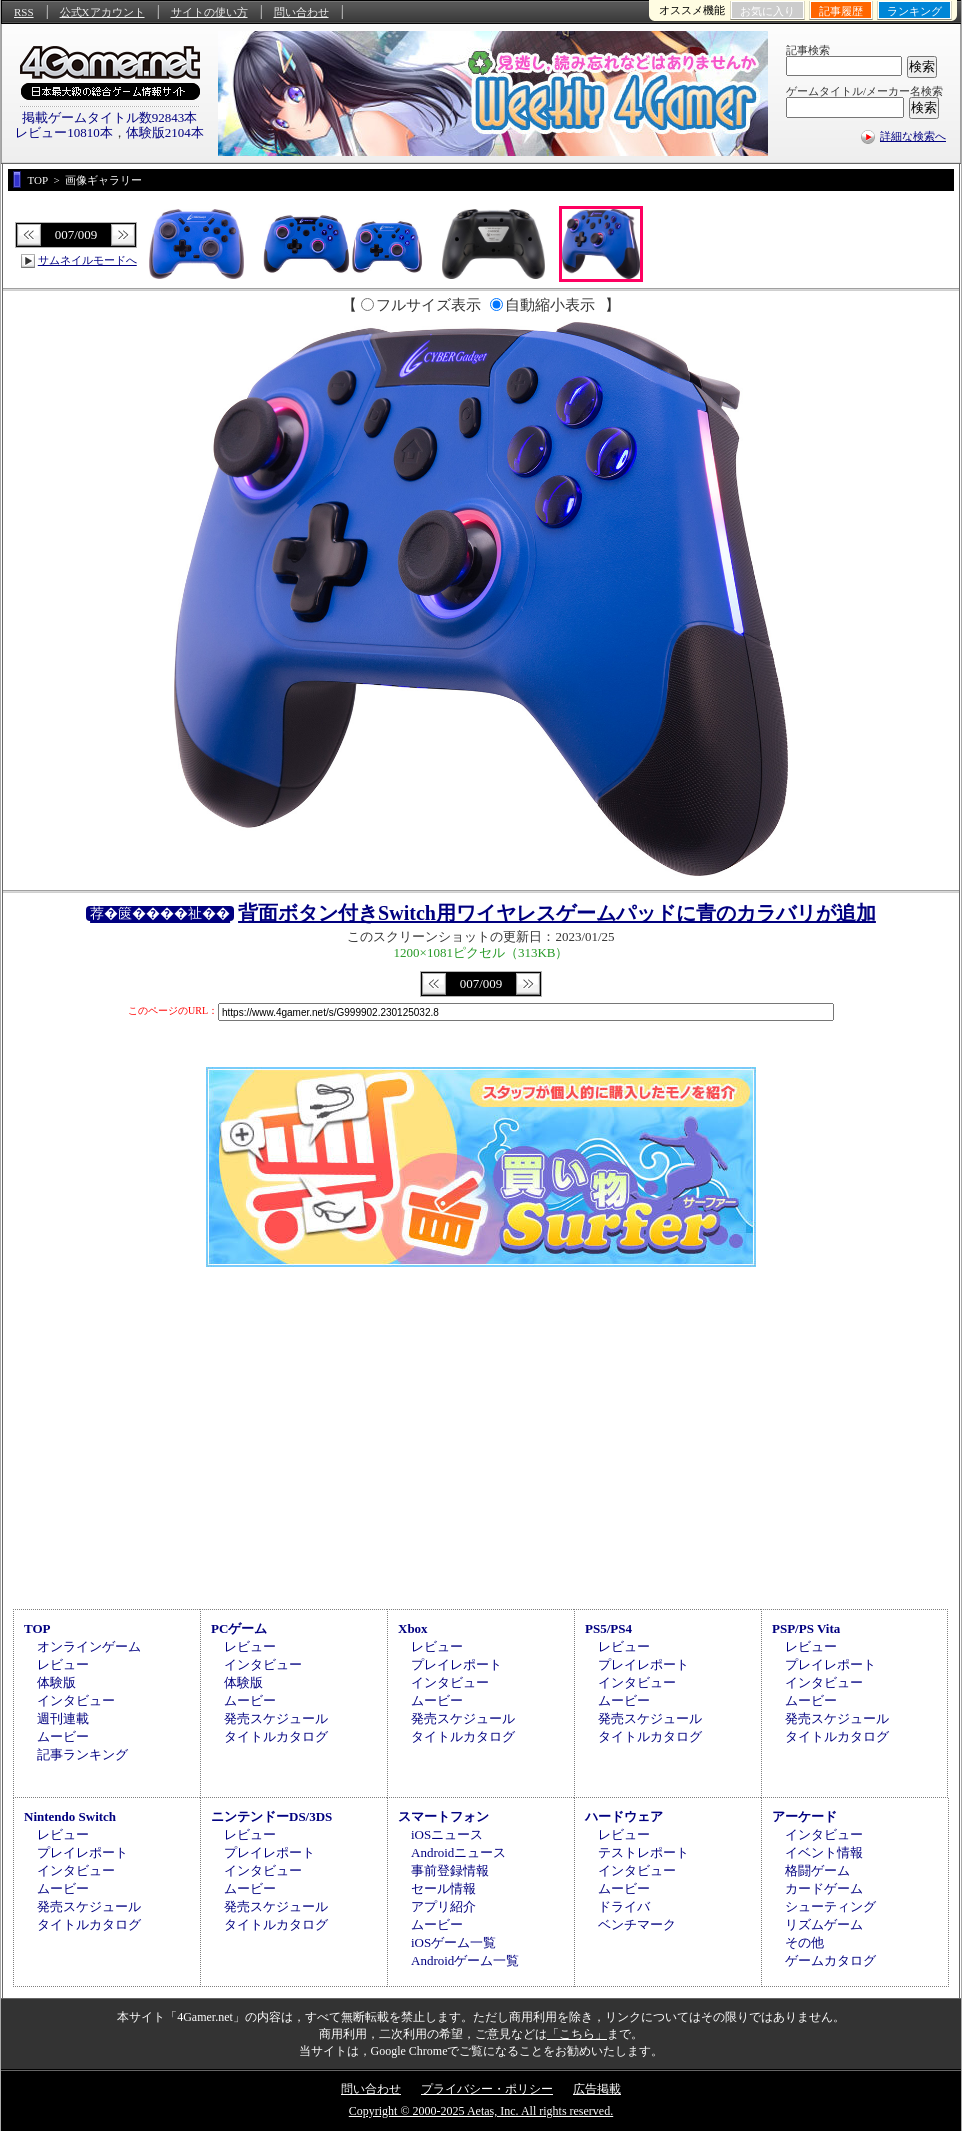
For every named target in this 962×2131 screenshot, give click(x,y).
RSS (24, 12)
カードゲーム (824, 1888)
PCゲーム (239, 1628)
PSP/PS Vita (806, 1628)
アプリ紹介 (443, 1906)
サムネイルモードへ (87, 260)
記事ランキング (82, 1754)
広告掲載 (597, 2089)
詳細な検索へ (913, 136)
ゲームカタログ (830, 1960)
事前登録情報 (450, 1870)
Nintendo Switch (70, 1816)
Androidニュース (458, 1852)
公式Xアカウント (102, 12)
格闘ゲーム (817, 1870)
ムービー (63, 1736)
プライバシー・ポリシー (487, 2089)
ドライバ (624, 1906)
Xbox (413, 1628)
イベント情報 (824, 1852)
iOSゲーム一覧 (453, 1942)
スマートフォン (443, 1816)
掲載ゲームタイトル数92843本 (110, 117)
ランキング (914, 11)
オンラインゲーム (89, 1646)
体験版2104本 (165, 132)
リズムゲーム (824, 1924)
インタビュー (76, 1700)
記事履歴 (841, 11)
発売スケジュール (276, 1718)
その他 (804, 1942)
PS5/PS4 (608, 1628)
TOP (37, 1628)
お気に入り (767, 11)
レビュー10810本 (64, 132)
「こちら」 (577, 2034)
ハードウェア (624, 1816)
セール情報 (443, 1888)
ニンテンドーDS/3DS (271, 1816)
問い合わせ (301, 12)
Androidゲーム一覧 (465, 1960)
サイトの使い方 (209, 12)
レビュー (63, 1664)
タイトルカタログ (276, 1736)
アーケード (804, 1816)
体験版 (56, 1682)
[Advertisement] (481, 1435)
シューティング (830, 1906)
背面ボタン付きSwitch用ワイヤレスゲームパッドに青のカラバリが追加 (557, 913)
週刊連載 (63, 1718)
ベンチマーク (637, 1924)
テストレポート (643, 1852)
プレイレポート (456, 1664)
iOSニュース (447, 1834)
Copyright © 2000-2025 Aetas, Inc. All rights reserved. (481, 2111)
